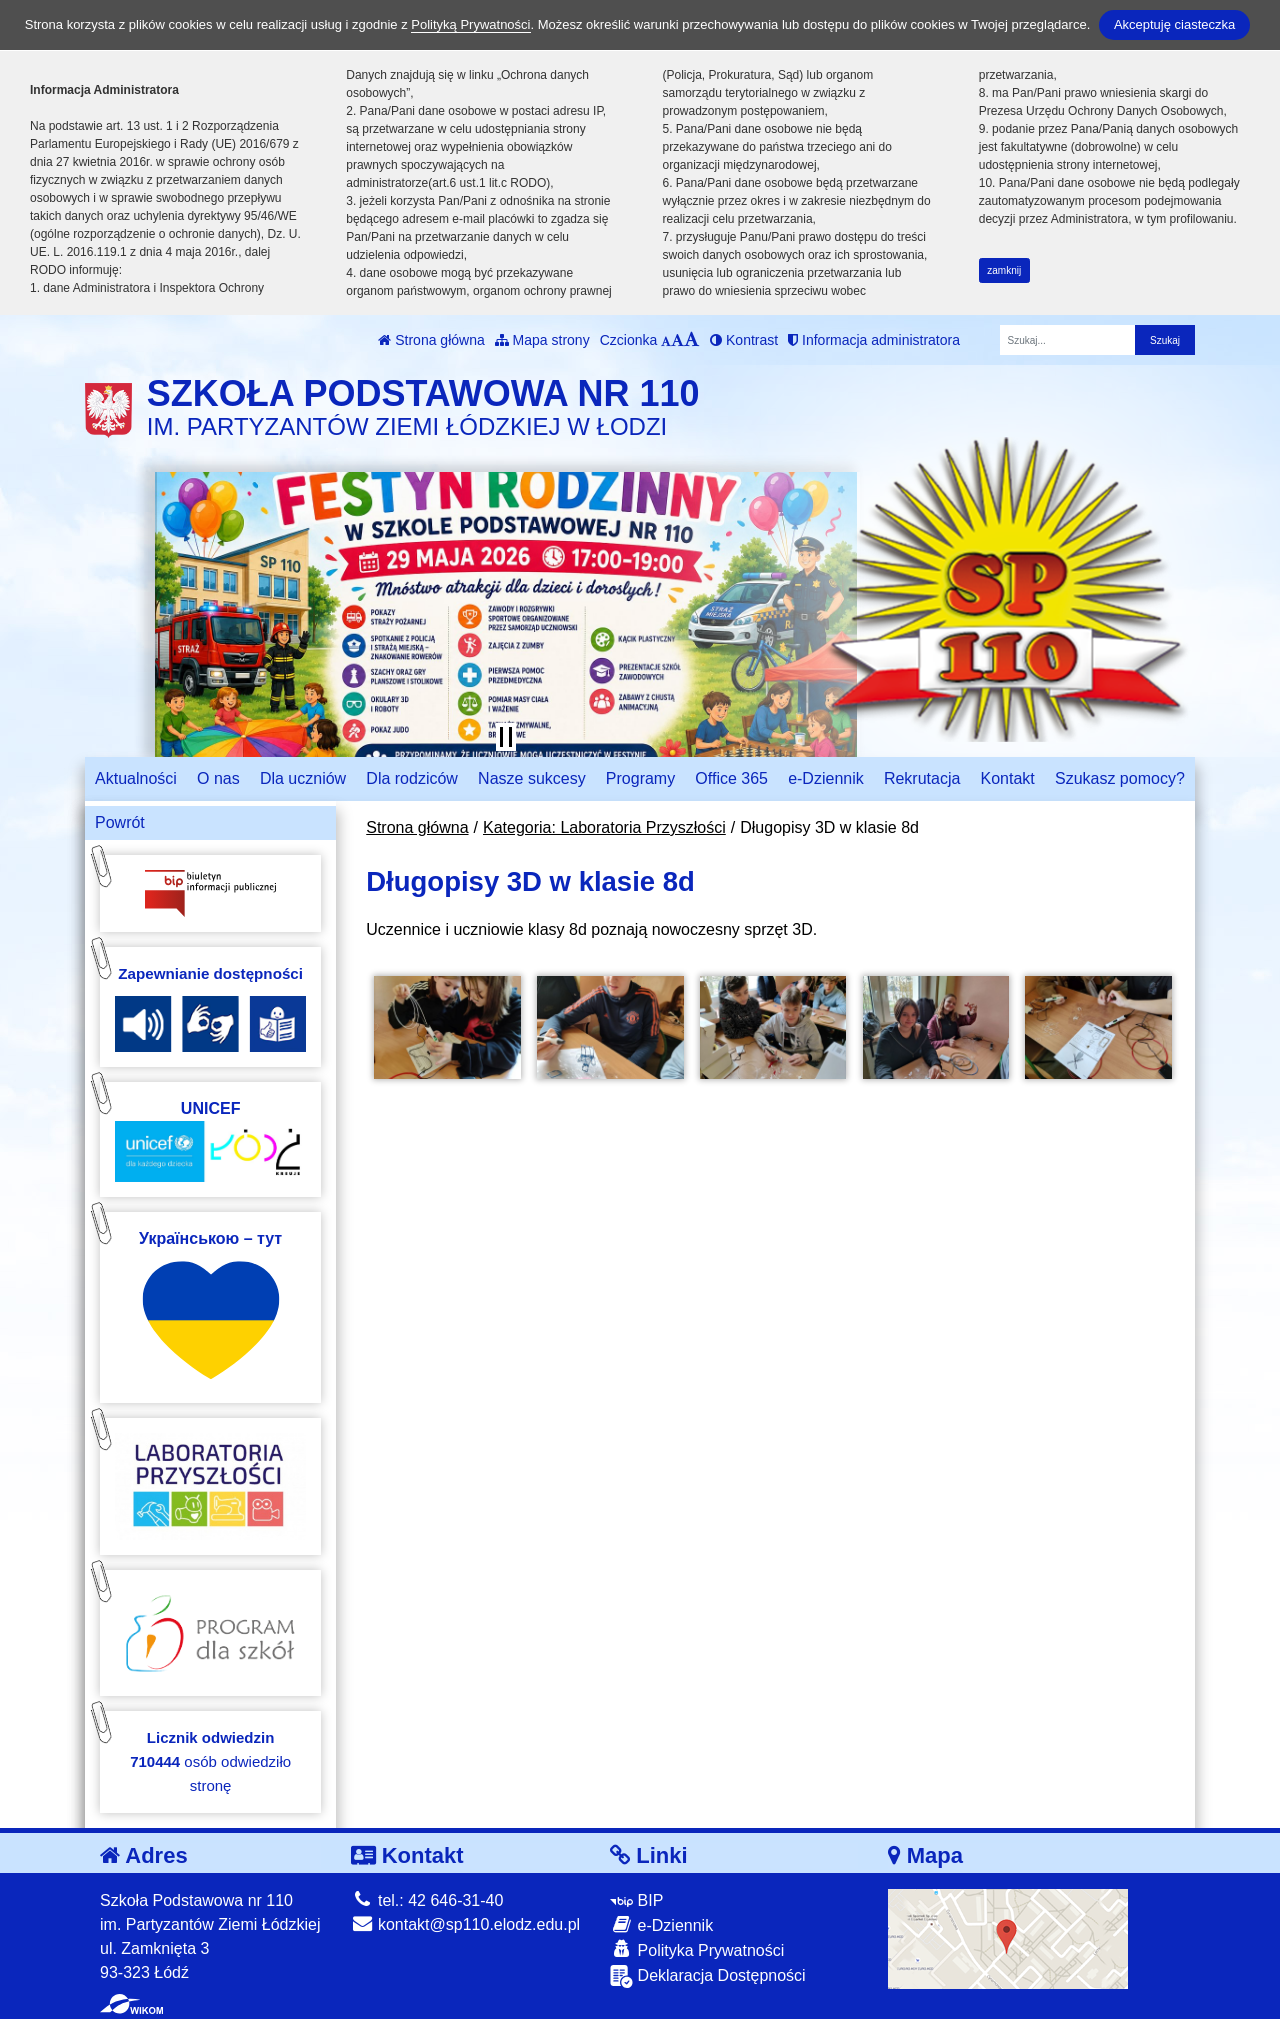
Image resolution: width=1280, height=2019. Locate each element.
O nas (218, 778)
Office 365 (731, 778)
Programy (640, 778)
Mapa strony (542, 340)
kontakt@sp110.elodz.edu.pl (466, 1924)
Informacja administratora (874, 340)
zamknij (1004, 270)
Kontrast (744, 340)
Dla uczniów (303, 778)
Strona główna (431, 340)
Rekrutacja (922, 778)
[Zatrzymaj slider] (506, 737)
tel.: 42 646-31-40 (427, 1900)
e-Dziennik (826, 778)
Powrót (120, 822)
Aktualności (136, 778)
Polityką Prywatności (470, 24)
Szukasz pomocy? (1120, 778)
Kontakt (1008, 778)
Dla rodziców (412, 778)
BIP (636, 1900)
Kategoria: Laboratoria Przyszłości (604, 827)
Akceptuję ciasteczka (1174, 24)
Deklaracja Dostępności (708, 1976)
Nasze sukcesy (532, 778)
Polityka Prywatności (697, 1949)
